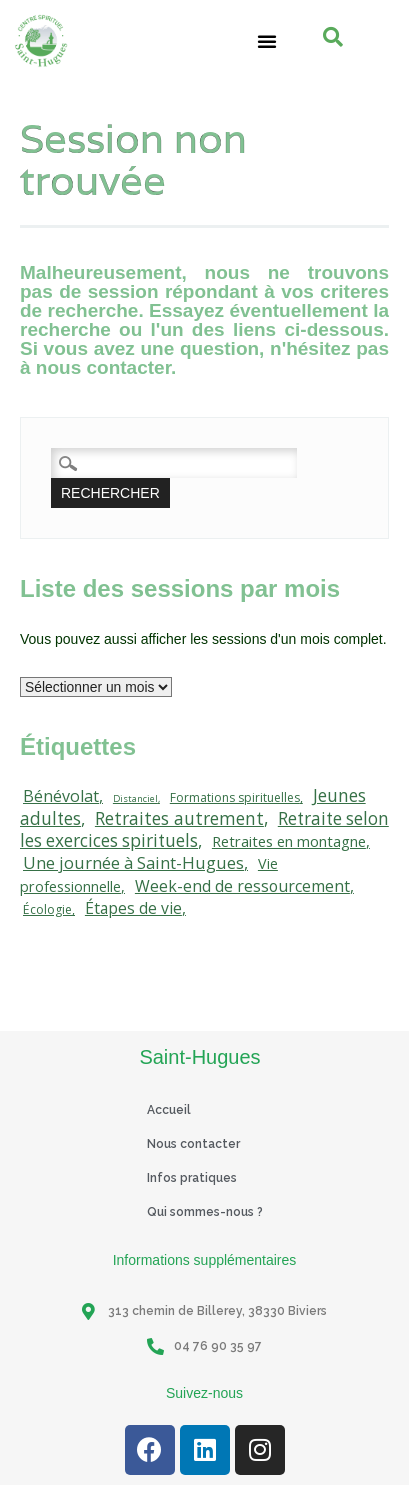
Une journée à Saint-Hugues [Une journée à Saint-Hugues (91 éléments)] (133, 862)
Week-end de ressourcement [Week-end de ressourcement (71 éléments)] (242, 886)
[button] (267, 41)
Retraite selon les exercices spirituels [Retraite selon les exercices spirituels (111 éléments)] (204, 829)
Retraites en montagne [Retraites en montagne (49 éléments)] (289, 841)
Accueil (169, 1110)
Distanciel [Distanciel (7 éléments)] (135, 798)
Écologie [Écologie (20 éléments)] (47, 909)
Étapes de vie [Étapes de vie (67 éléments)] (133, 908)
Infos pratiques (192, 1178)
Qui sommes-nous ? (205, 1212)
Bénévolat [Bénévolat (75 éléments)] (61, 796)
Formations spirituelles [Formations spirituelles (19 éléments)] (235, 797)
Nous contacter (193, 1144)
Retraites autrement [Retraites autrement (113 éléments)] (179, 818)
